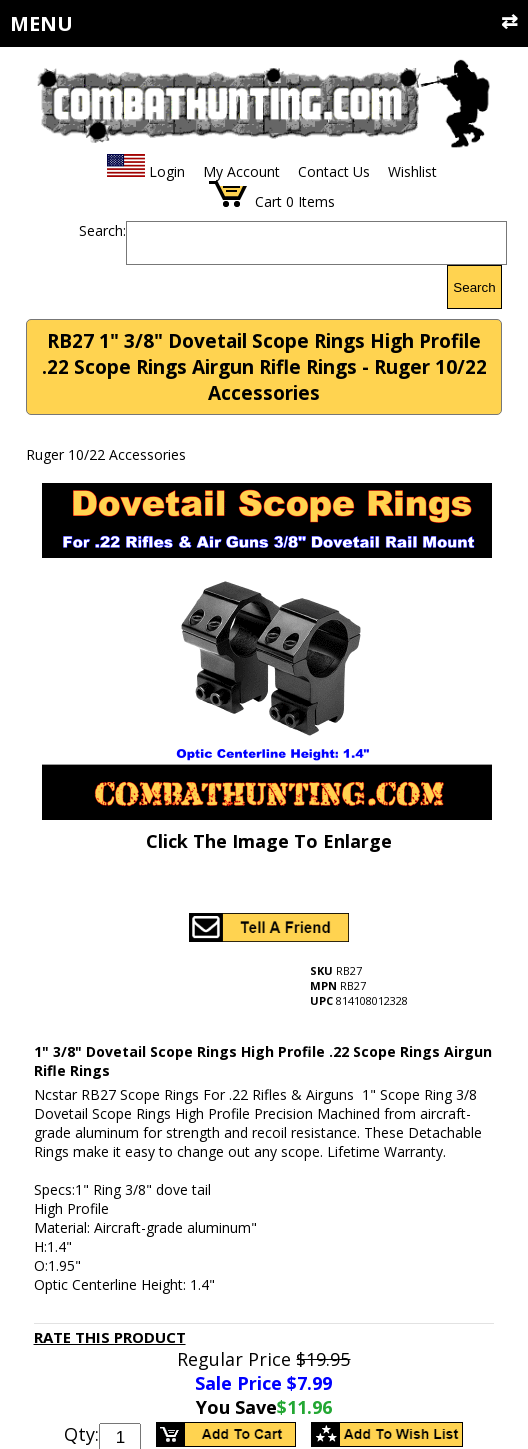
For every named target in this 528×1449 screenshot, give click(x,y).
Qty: (81, 1434)
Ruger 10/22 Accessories (106, 454)
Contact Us (334, 171)
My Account (241, 171)
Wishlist (412, 171)
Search (474, 287)
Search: (102, 230)
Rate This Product (110, 1337)
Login (167, 171)
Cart (268, 201)
